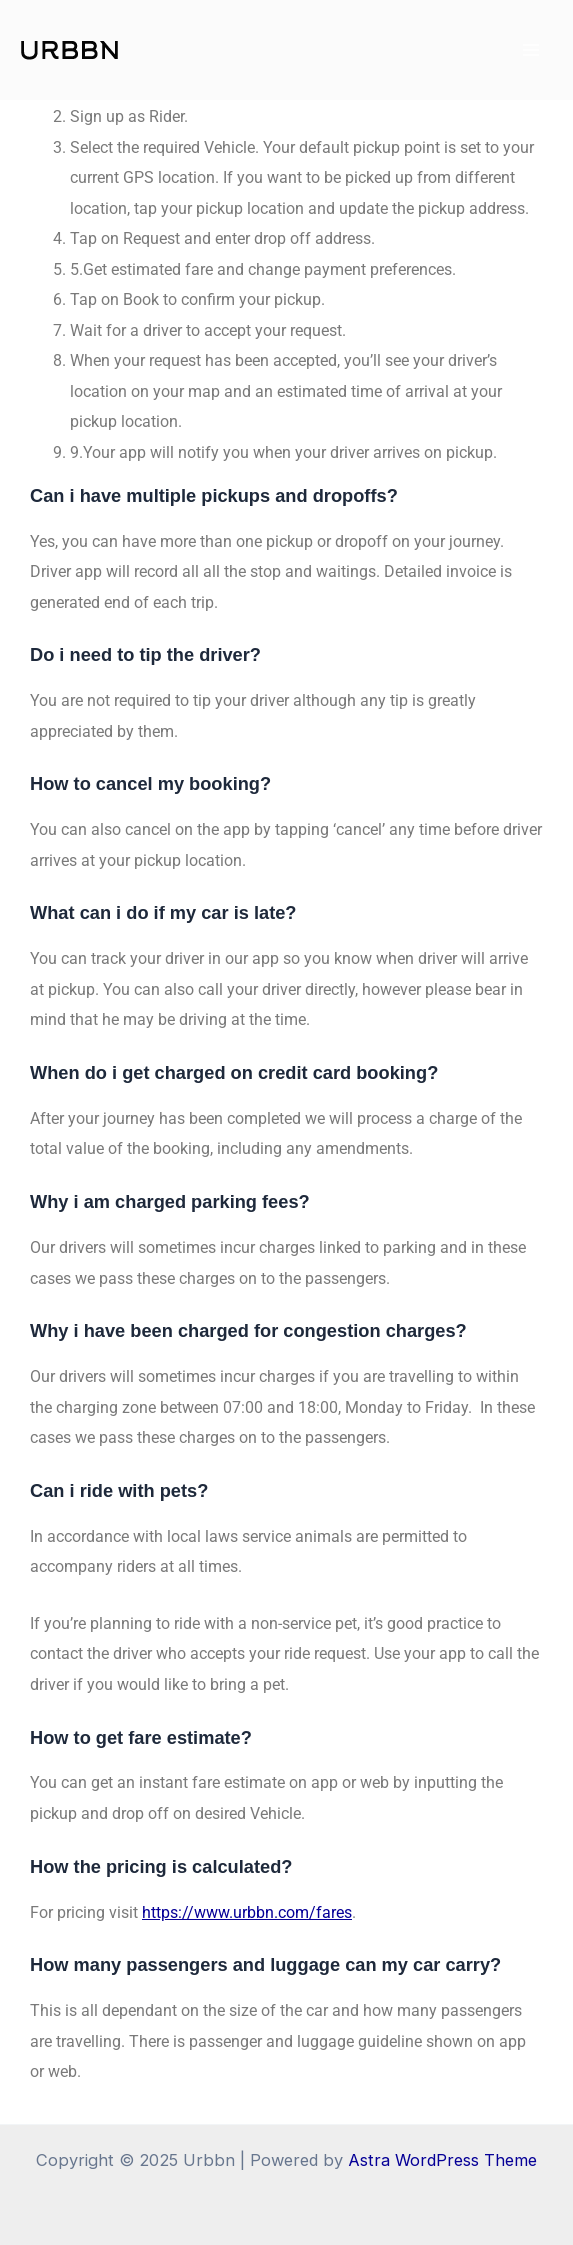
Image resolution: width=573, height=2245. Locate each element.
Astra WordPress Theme (442, 2160)
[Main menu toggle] (530, 50)
